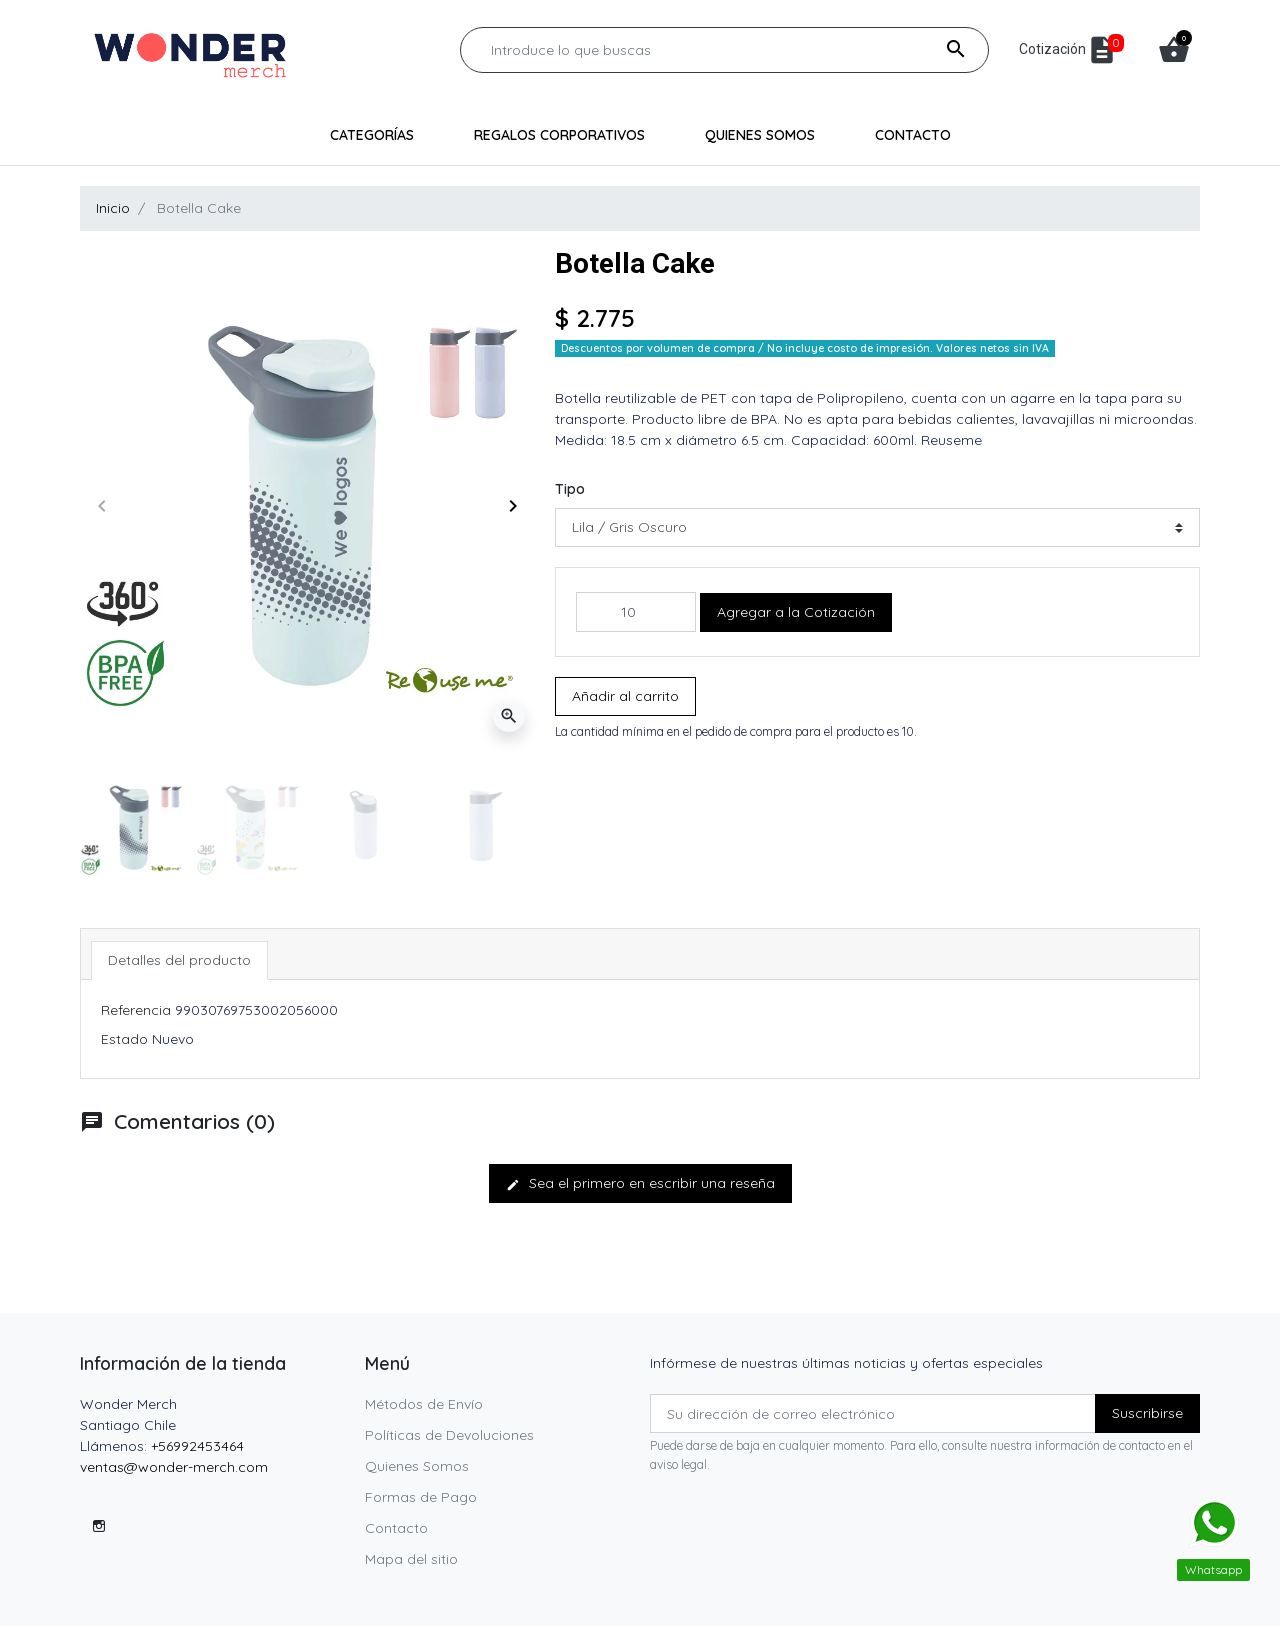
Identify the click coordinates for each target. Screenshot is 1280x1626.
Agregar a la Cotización (796, 612)
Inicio (113, 208)
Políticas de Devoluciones (449, 1435)
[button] (1174, 50)
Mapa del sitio (411, 1559)
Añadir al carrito (625, 696)
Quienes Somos (417, 1466)
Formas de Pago (421, 1497)
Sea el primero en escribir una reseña (640, 1183)
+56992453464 (197, 1446)
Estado (124, 1039)
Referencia (136, 1010)
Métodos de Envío (424, 1404)
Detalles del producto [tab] (179, 960)
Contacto (396, 1528)
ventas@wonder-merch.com (174, 1467)
